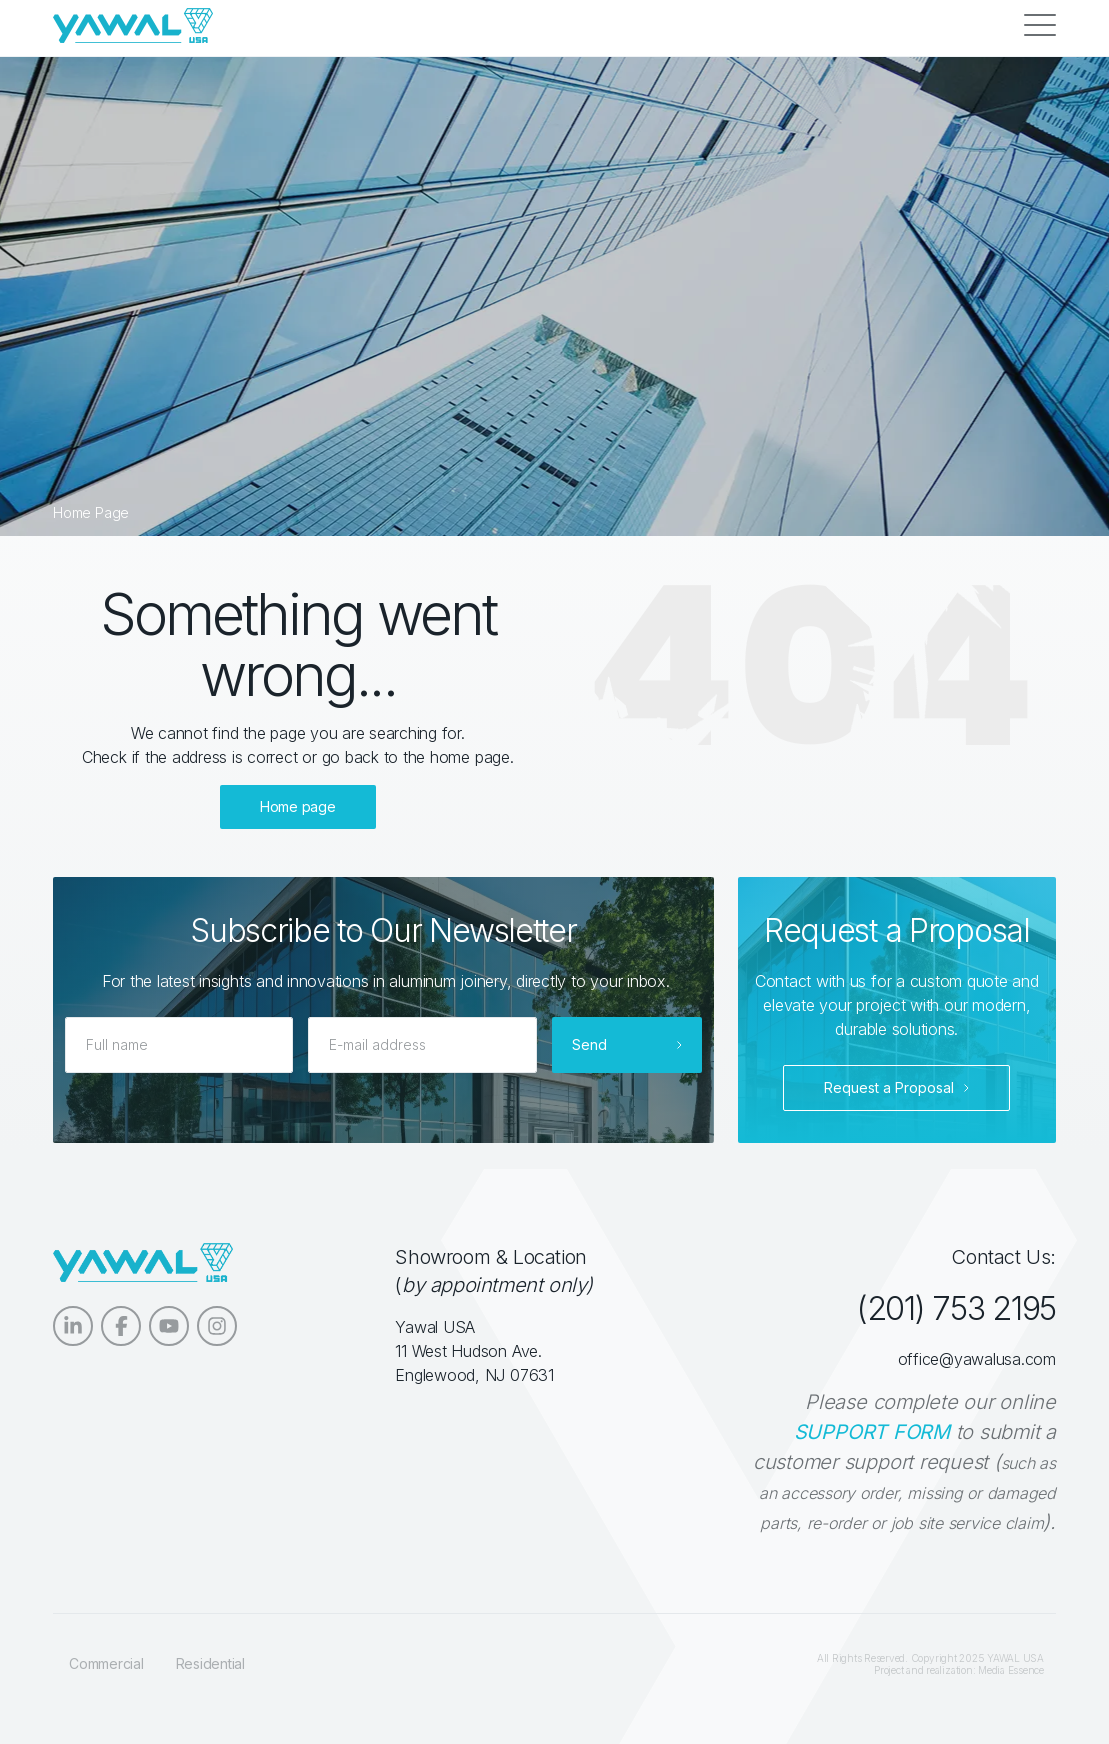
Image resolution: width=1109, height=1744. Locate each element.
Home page (298, 806)
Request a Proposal (889, 1087)
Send (589, 1044)
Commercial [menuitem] (106, 1663)
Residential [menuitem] (210, 1663)
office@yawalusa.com (977, 1359)
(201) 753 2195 (956, 1308)
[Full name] (179, 1045)
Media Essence (1011, 1670)
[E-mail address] (422, 1045)
